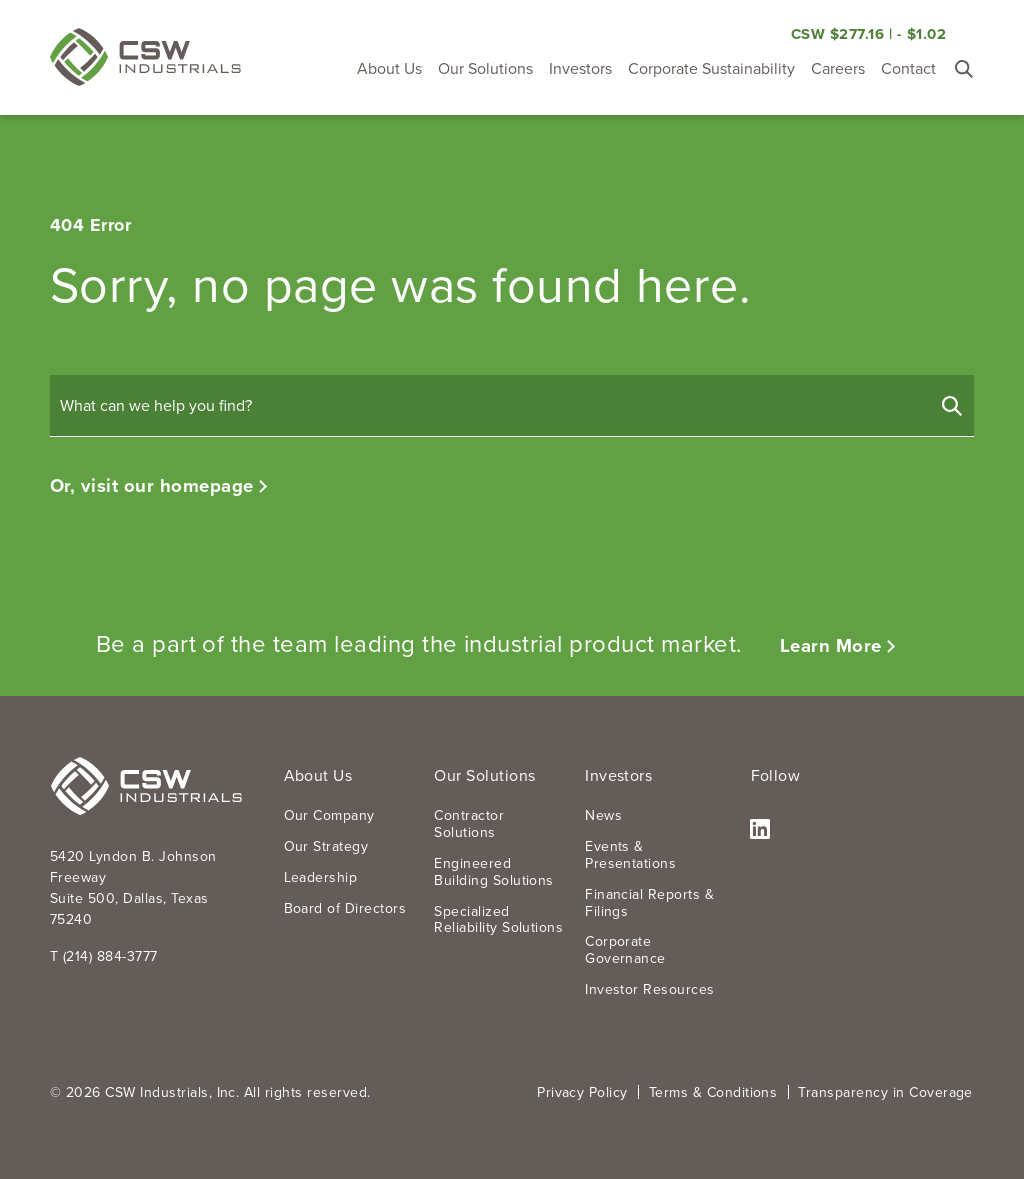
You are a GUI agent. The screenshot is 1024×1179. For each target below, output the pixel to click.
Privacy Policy (582, 1092)
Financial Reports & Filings (649, 903)
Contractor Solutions (469, 824)
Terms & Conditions (713, 1092)
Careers (838, 68)
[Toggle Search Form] (964, 68)
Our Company (329, 815)
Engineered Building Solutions (494, 872)
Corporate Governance (625, 950)
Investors (580, 68)
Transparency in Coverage (885, 1092)
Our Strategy (326, 846)
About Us (389, 68)
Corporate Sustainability (711, 68)
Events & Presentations (630, 855)
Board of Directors (345, 908)
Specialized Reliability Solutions (498, 920)
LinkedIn (760, 831)
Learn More (831, 645)
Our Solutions (485, 68)
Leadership (321, 877)
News (603, 815)
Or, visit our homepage (152, 485)
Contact (908, 68)
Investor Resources (650, 989)
